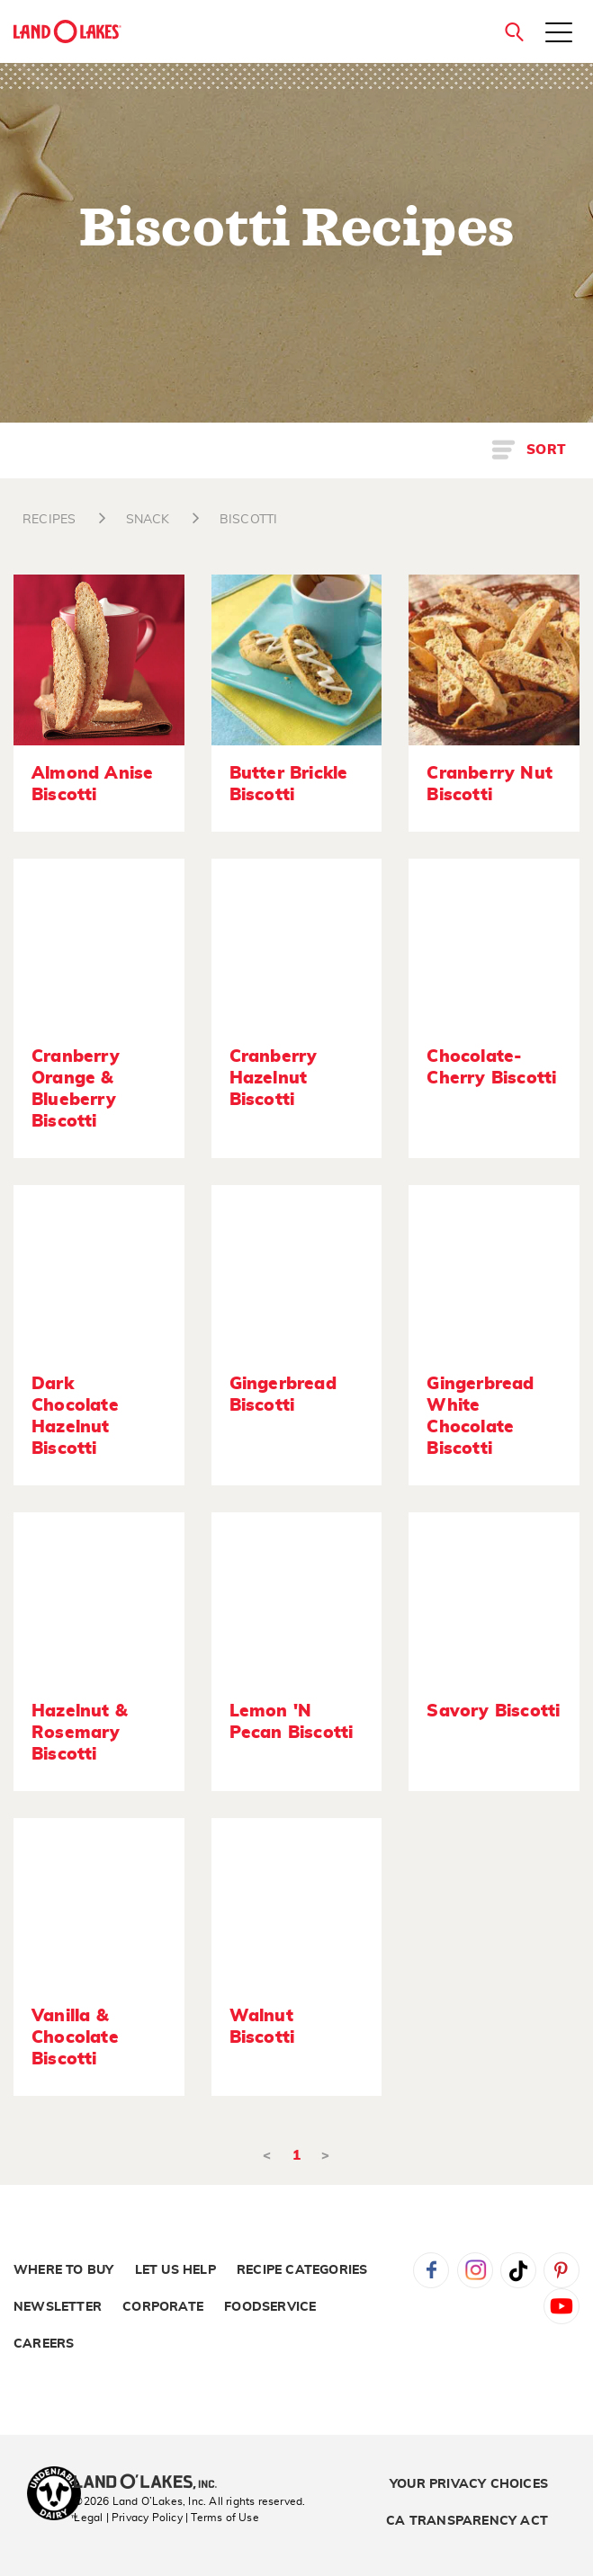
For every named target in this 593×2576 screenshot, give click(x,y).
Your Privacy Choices (469, 2484)
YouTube (562, 2306)
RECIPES (49, 519)
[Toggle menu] (558, 34)
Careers (43, 2344)
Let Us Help (175, 2270)
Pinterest (562, 2270)
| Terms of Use (222, 2517)
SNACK (148, 519)
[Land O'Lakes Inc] (152, 2483)
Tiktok (518, 2270)
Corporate (162, 2307)
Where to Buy (63, 2270)
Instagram (475, 2270)
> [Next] (325, 2155)
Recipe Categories (302, 2270)
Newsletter (57, 2307)
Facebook (431, 2270)
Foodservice (270, 2307)
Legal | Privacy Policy (128, 2517)
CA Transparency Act (467, 2521)
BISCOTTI (249, 519)
